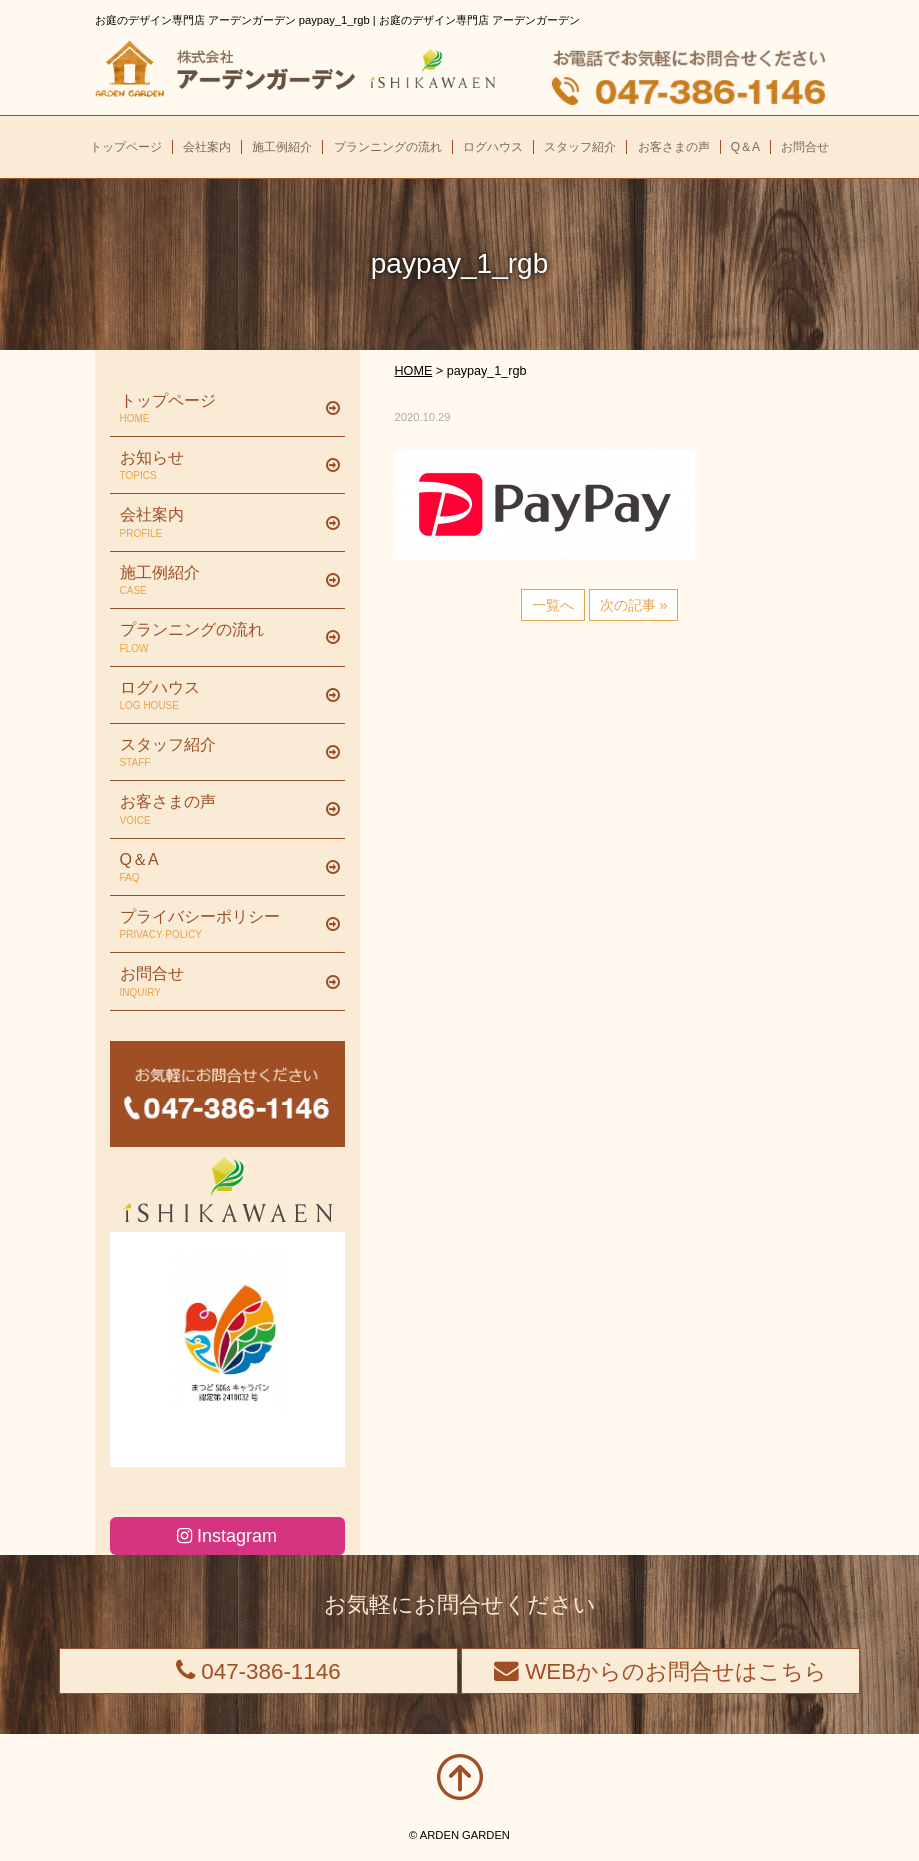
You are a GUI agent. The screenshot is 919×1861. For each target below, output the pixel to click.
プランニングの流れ (220, 638)
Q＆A (220, 868)
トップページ (220, 409)
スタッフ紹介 (220, 753)
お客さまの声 (220, 810)
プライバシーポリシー (220, 925)
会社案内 (220, 523)
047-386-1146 (258, 1671)
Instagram (227, 1536)
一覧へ (553, 605)
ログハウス (220, 696)
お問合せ (220, 982)
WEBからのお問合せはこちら (660, 1671)
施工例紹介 (220, 581)
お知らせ (220, 466)
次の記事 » (634, 605)
